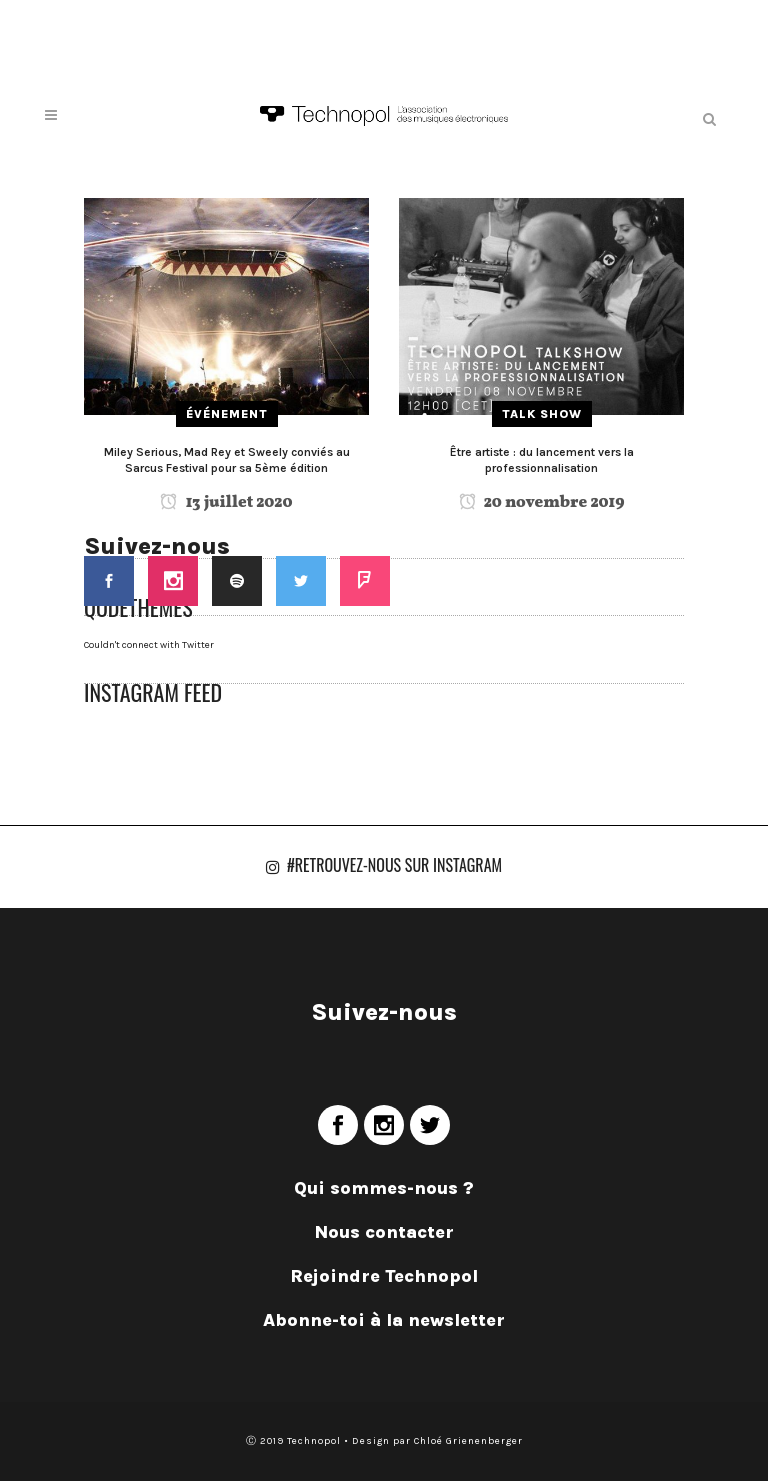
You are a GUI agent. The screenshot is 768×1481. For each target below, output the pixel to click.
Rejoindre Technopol (384, 1276)
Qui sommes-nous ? (384, 1188)
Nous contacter (384, 1232)
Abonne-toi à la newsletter (384, 1320)
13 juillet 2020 (226, 503)
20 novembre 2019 (542, 503)
